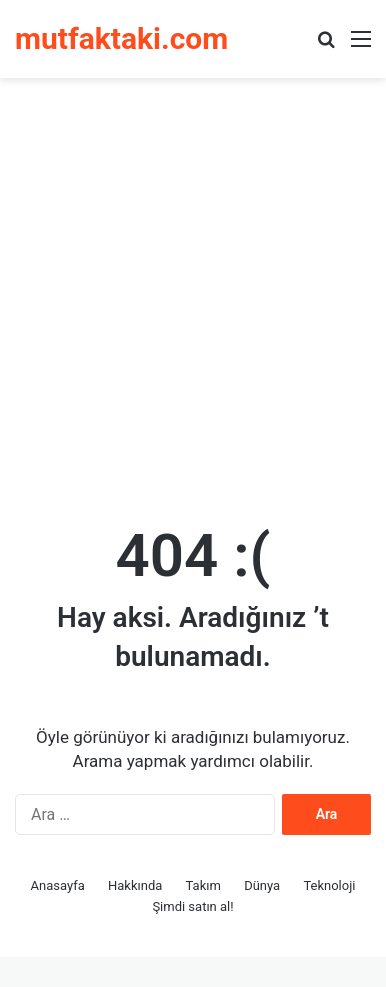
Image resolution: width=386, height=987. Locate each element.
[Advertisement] (193, 291)
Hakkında (135, 885)
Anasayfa (58, 885)
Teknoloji (329, 885)
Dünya (262, 885)
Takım (203, 885)
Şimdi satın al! (192, 906)
